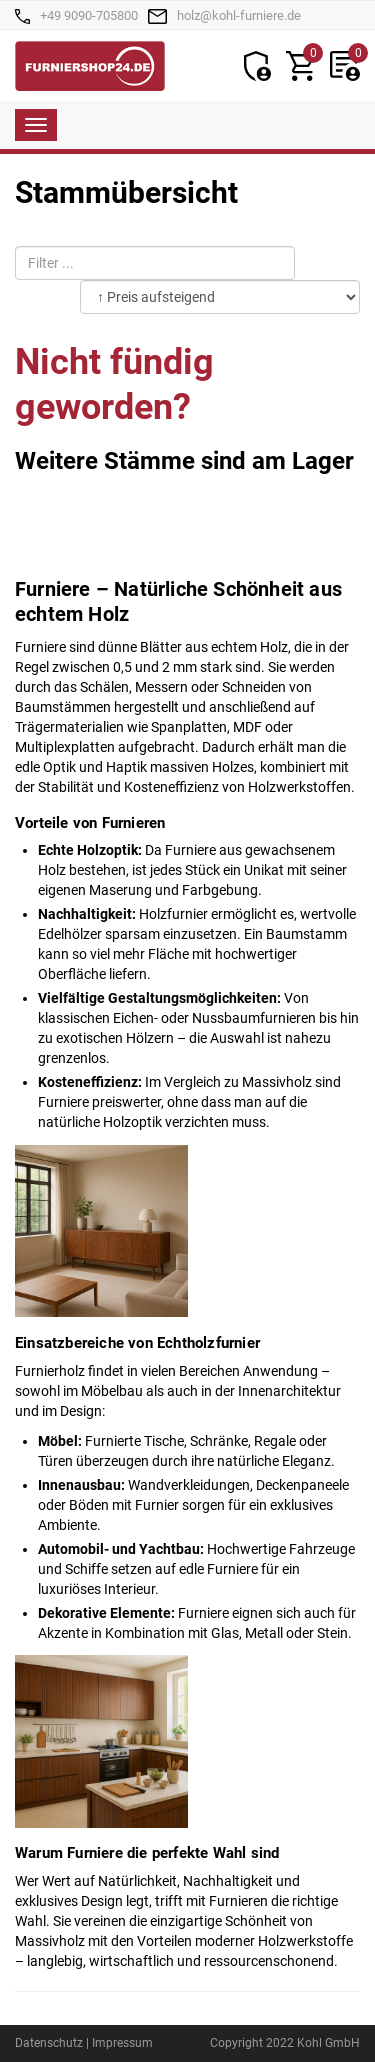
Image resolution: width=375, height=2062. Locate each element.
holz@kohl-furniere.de (239, 15)
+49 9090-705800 (89, 15)
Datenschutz (49, 2043)
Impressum (122, 2043)
